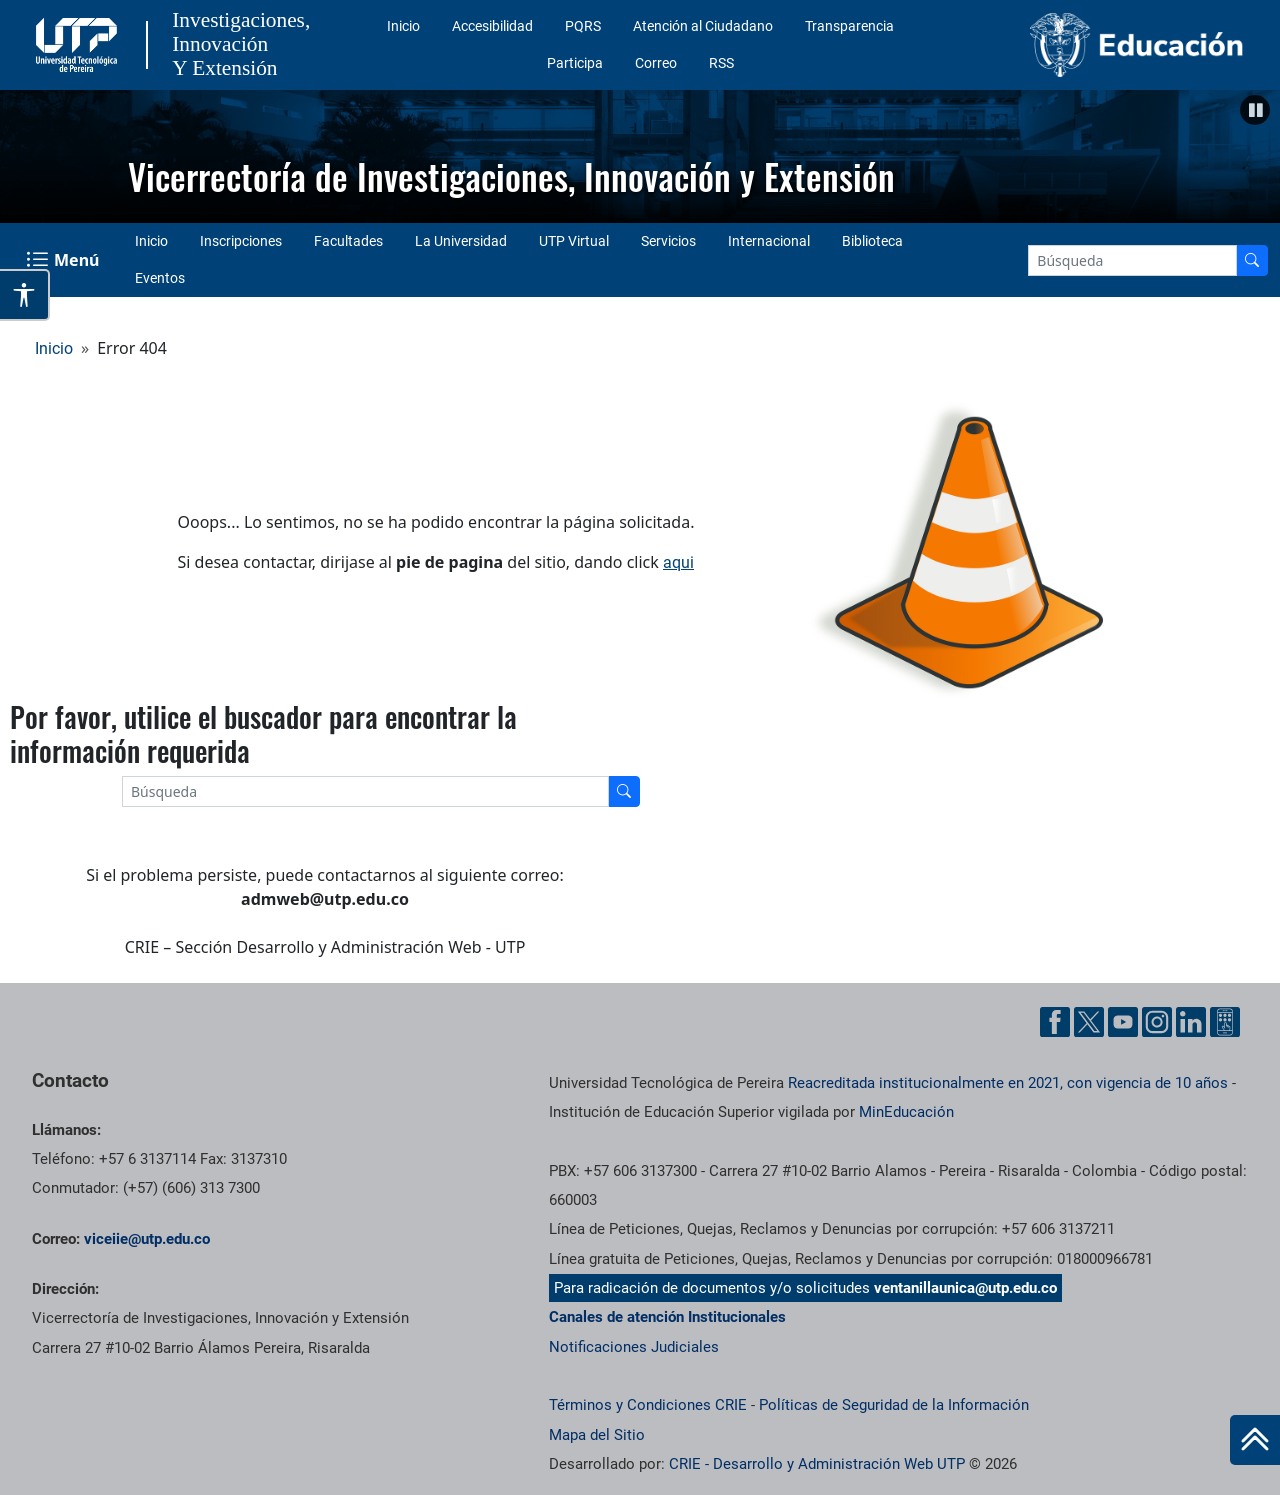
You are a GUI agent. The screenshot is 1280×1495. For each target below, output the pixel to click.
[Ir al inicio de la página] (1255, 1440)
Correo (656, 63)
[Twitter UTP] (1089, 1022)
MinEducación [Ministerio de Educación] (906, 1112)
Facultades (348, 241)
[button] (1255, 110)
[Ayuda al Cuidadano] (1225, 1022)
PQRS (583, 26)
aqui (678, 562)
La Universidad (461, 241)
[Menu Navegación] (64, 260)
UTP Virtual (574, 241)
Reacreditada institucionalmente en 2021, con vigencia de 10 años (1008, 1083)
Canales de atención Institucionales (667, 1317)
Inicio (403, 26)
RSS (721, 63)
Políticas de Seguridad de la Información (894, 1405)
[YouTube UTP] (1123, 1022)
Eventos (160, 278)
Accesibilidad (492, 26)
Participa (575, 63)
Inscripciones (241, 241)
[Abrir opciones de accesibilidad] (25, 295)
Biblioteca (872, 241)
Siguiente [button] (1255, 152)
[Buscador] (1252, 260)
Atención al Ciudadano (703, 26)
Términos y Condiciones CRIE (648, 1405)
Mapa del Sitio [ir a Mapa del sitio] (597, 1435)
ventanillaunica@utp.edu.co (965, 1288)
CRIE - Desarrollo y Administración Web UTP (817, 1464)
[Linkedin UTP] (1191, 1022)
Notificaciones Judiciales (634, 1347)
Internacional (769, 241)
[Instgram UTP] (1157, 1022)
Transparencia (849, 26)
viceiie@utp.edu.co (147, 1239)
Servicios (668, 241)
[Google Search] (1132, 260)
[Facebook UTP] (1055, 1022)
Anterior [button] (25, 152)
